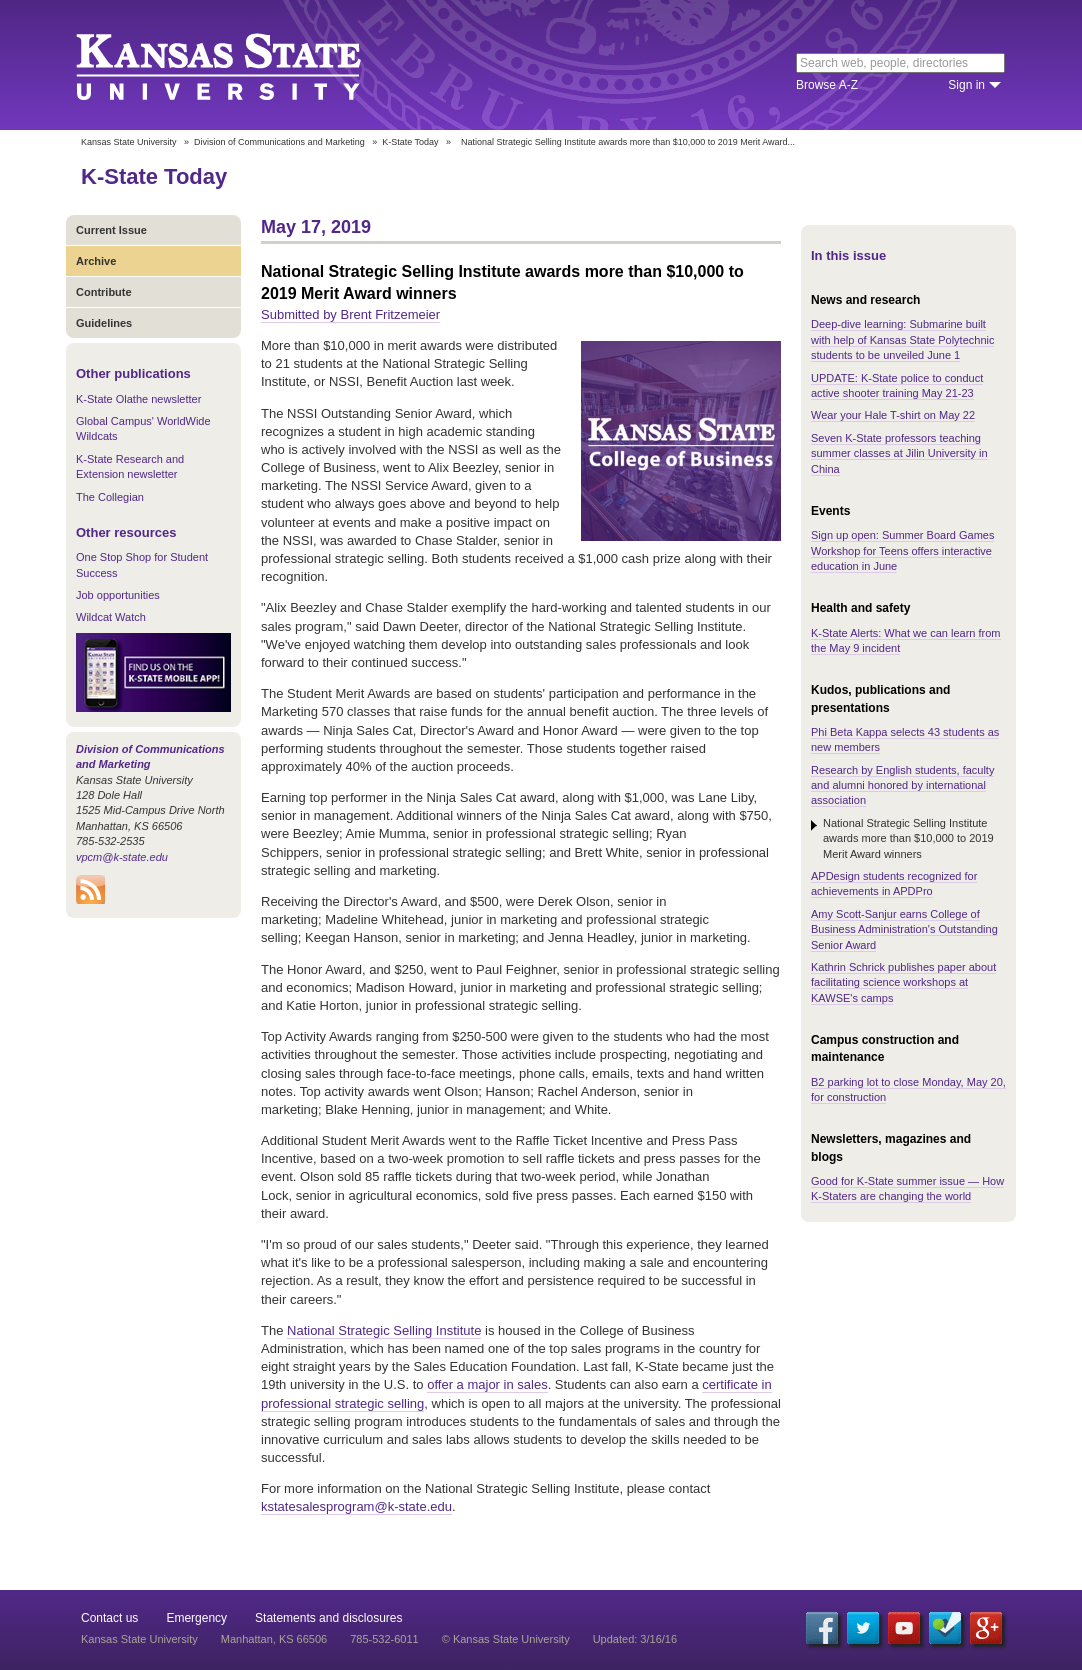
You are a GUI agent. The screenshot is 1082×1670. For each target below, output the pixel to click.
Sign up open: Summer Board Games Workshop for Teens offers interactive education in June (902, 550)
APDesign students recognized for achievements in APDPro (894, 883)
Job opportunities (118, 595)
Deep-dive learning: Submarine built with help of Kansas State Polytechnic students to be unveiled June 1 (902, 339)
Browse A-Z (827, 85)
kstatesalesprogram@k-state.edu (356, 1506)
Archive (96, 261)
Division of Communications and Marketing (279, 142)
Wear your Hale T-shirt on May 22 (893, 415)
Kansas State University (243, 65)
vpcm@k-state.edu (122, 857)
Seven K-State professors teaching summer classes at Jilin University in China (899, 453)
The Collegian (110, 497)
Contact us (109, 1618)
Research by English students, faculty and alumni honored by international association (902, 785)
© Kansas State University (506, 1639)
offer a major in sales (487, 1384)
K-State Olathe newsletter (138, 399)
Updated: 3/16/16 (635, 1639)
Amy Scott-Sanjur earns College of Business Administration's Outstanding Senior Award (904, 929)
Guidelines (104, 323)
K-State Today (410, 142)
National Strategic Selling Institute (384, 1330)
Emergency (196, 1618)
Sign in (966, 85)
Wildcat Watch (111, 617)
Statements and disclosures (328, 1618)
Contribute (104, 292)
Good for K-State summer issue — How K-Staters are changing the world (907, 1188)
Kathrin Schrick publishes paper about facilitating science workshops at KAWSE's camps (903, 982)
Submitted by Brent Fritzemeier (350, 314)
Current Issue (111, 230)
